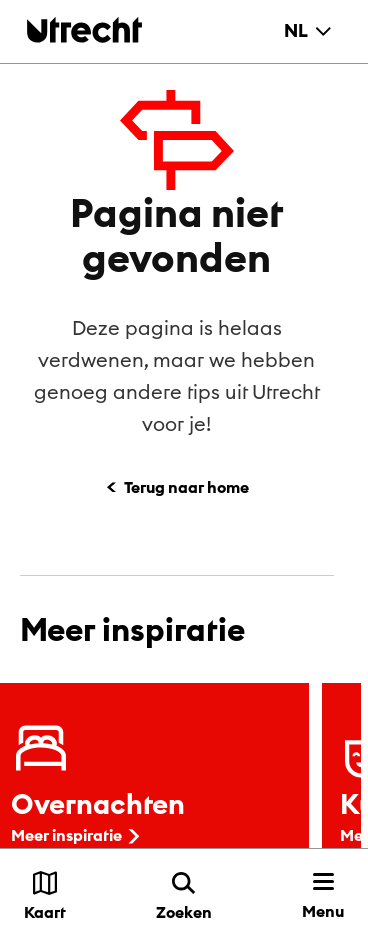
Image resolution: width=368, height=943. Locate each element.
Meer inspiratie (77, 835)
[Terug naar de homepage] (84, 29)
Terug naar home (186, 487)
